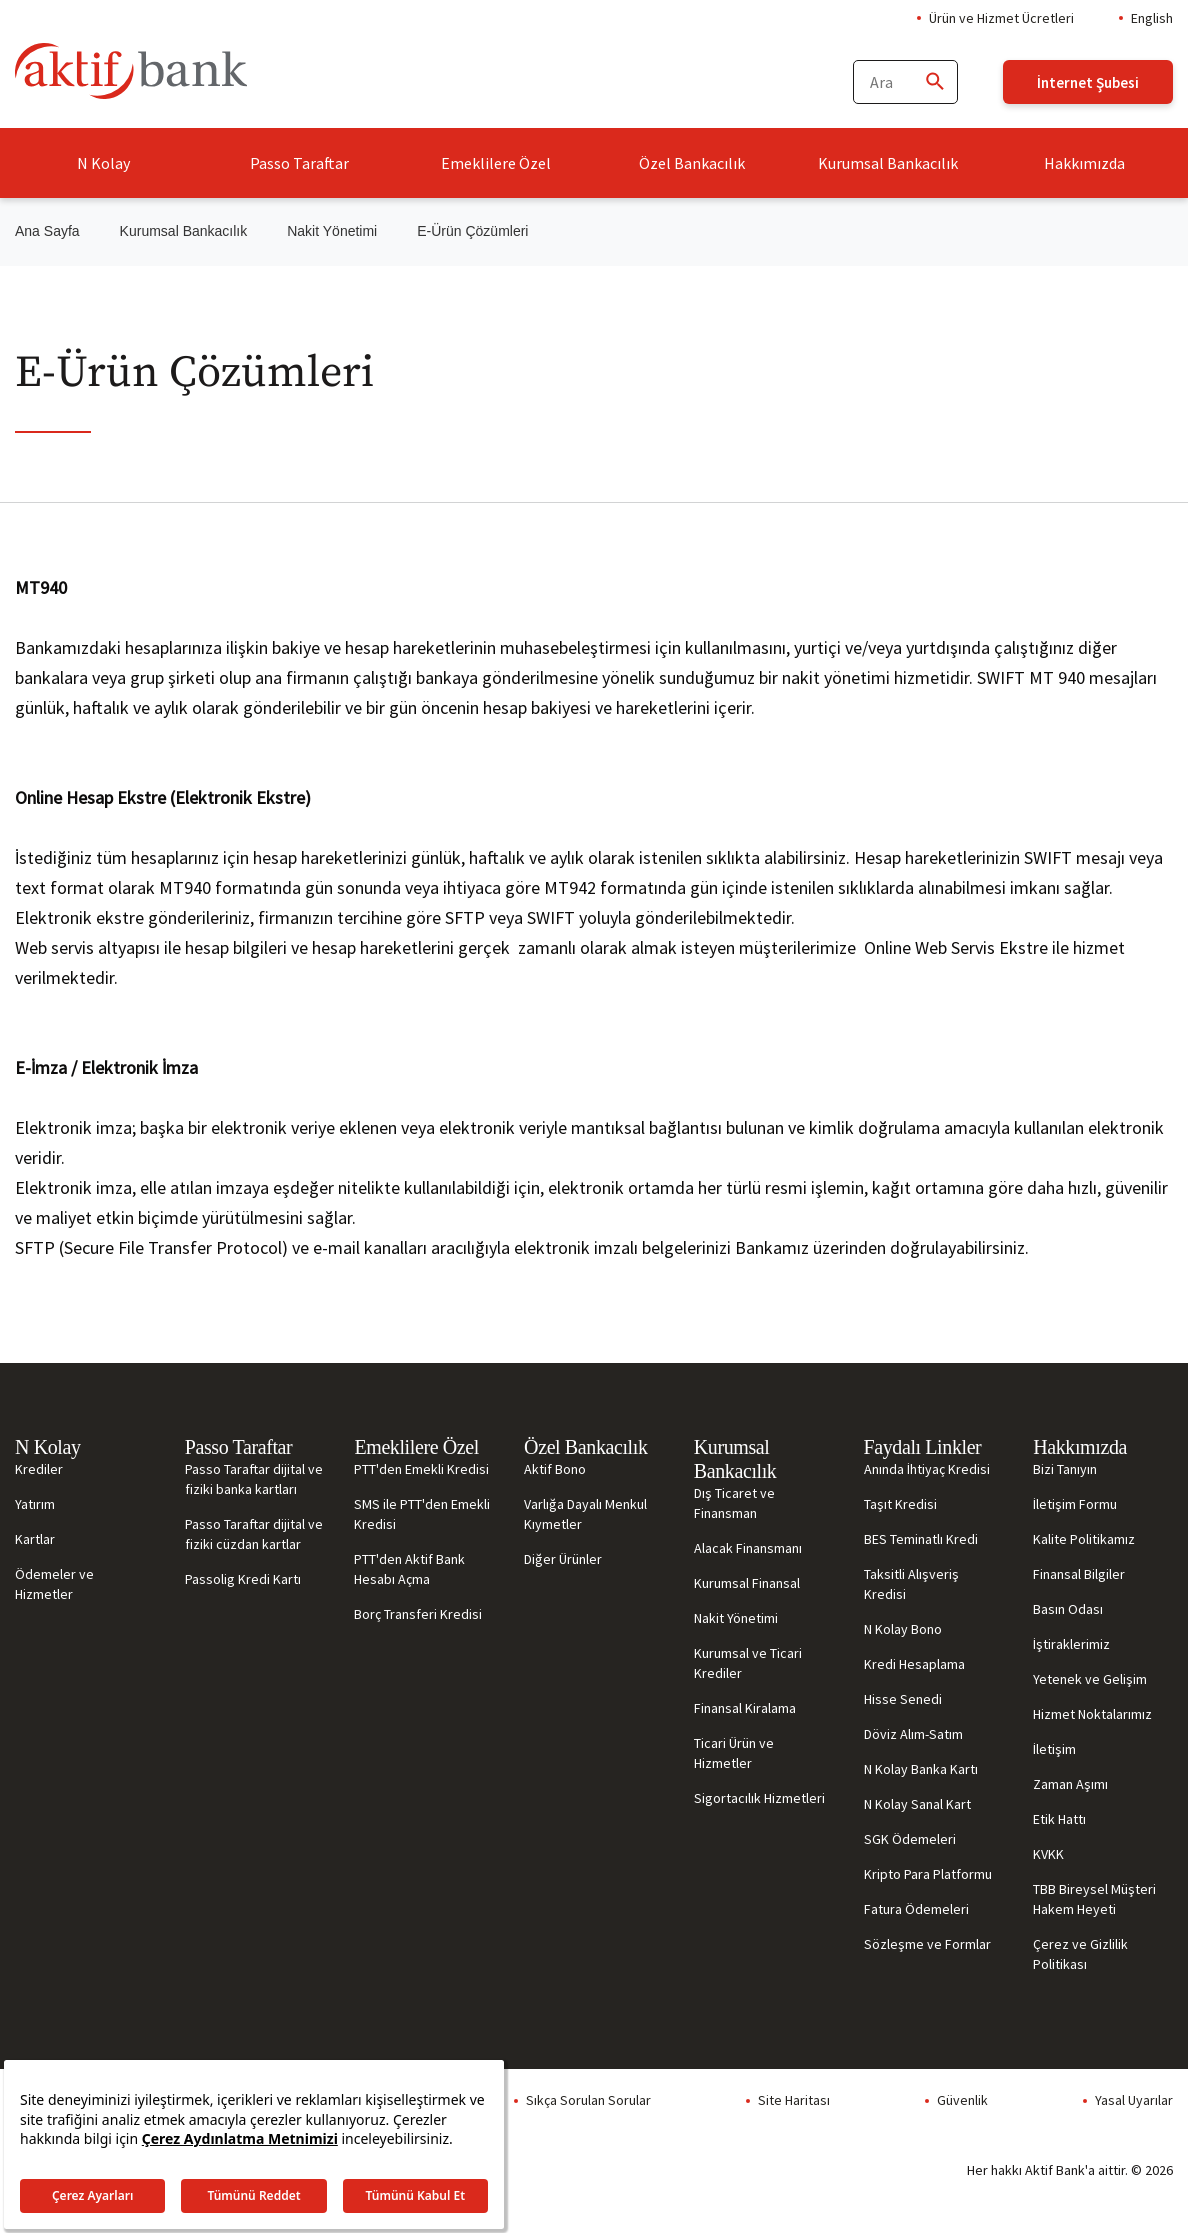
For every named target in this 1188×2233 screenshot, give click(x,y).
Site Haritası (794, 2100)
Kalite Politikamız (1084, 1539)
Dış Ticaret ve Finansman (734, 1503)
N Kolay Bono (903, 1629)
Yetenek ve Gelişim (1090, 1679)
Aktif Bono (555, 1469)
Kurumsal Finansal (747, 1583)
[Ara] (934, 82)
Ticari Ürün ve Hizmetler (734, 1753)
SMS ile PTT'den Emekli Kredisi (422, 1514)
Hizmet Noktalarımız (1092, 1714)
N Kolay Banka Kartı (921, 1769)
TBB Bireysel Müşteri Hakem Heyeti (1094, 1899)
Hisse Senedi (903, 1699)
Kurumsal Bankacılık (888, 163)
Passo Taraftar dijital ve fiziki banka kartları (254, 1479)
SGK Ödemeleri (910, 1839)
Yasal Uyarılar (1134, 2100)
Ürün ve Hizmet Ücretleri (1001, 18)
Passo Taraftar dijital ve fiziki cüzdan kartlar (254, 1534)
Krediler (39, 1469)
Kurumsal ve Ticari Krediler (748, 1663)
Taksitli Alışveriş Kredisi (911, 1584)
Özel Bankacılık (692, 163)
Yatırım (35, 1504)
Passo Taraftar (299, 163)
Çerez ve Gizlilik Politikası (1080, 1954)
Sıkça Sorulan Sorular (588, 2100)
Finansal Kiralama (745, 1708)
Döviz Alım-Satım (913, 1734)
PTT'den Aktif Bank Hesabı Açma (409, 1569)
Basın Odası (1068, 1609)
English (1152, 18)
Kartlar (35, 1539)
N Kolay (103, 163)
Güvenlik (962, 2100)
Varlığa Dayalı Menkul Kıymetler (585, 1514)
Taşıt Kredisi (900, 1504)
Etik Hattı (1059, 1819)
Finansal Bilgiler (1079, 1574)
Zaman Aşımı (1070, 1784)
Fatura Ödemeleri (916, 1909)
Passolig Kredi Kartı (243, 1579)
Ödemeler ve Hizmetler (54, 1584)
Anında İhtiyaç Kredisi (927, 1469)
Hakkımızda (1084, 163)
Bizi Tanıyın (1065, 1469)
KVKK (1048, 1854)
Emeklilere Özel (496, 163)
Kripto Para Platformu (928, 1874)
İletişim (1054, 1749)
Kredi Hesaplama (914, 1664)
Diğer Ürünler (563, 1559)
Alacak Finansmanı (748, 1548)
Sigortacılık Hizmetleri (759, 1798)
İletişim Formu (1075, 1504)
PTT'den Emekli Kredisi (421, 1469)
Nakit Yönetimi (332, 231)
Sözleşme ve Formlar (927, 1944)
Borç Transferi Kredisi (418, 1614)
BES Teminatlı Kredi (921, 1539)
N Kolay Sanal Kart (917, 1804)
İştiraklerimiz (1071, 1644)
